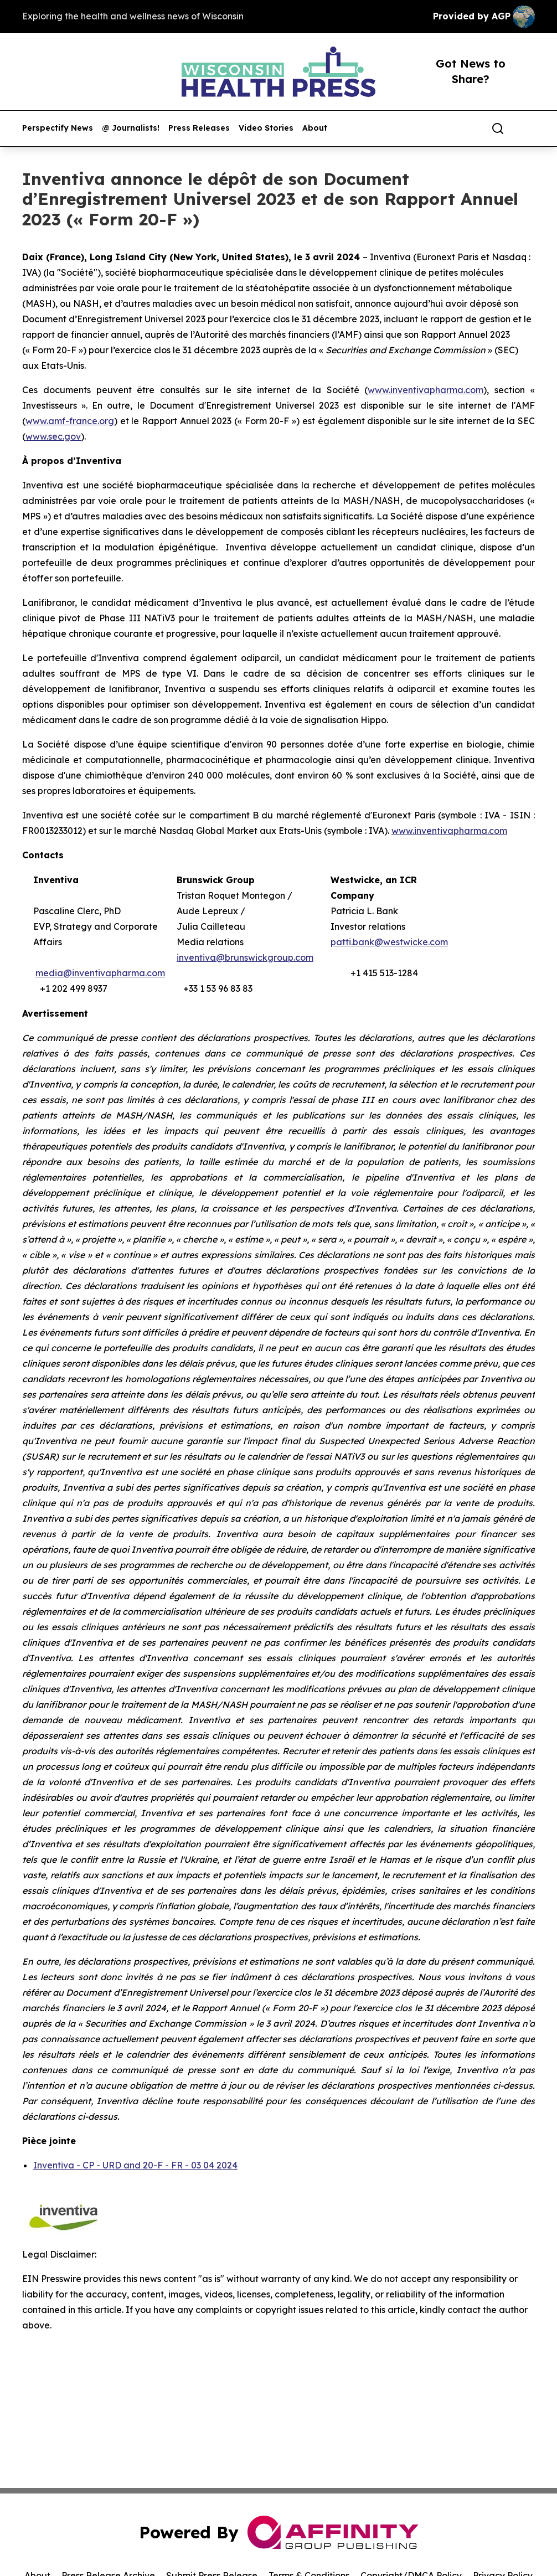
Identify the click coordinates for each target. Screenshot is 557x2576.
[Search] (497, 128)
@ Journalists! (130, 128)
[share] (527, 128)
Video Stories (266, 128)
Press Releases (199, 128)
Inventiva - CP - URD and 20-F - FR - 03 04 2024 (135, 2165)
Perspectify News (57, 128)
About (314, 128)
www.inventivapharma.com (449, 830)
